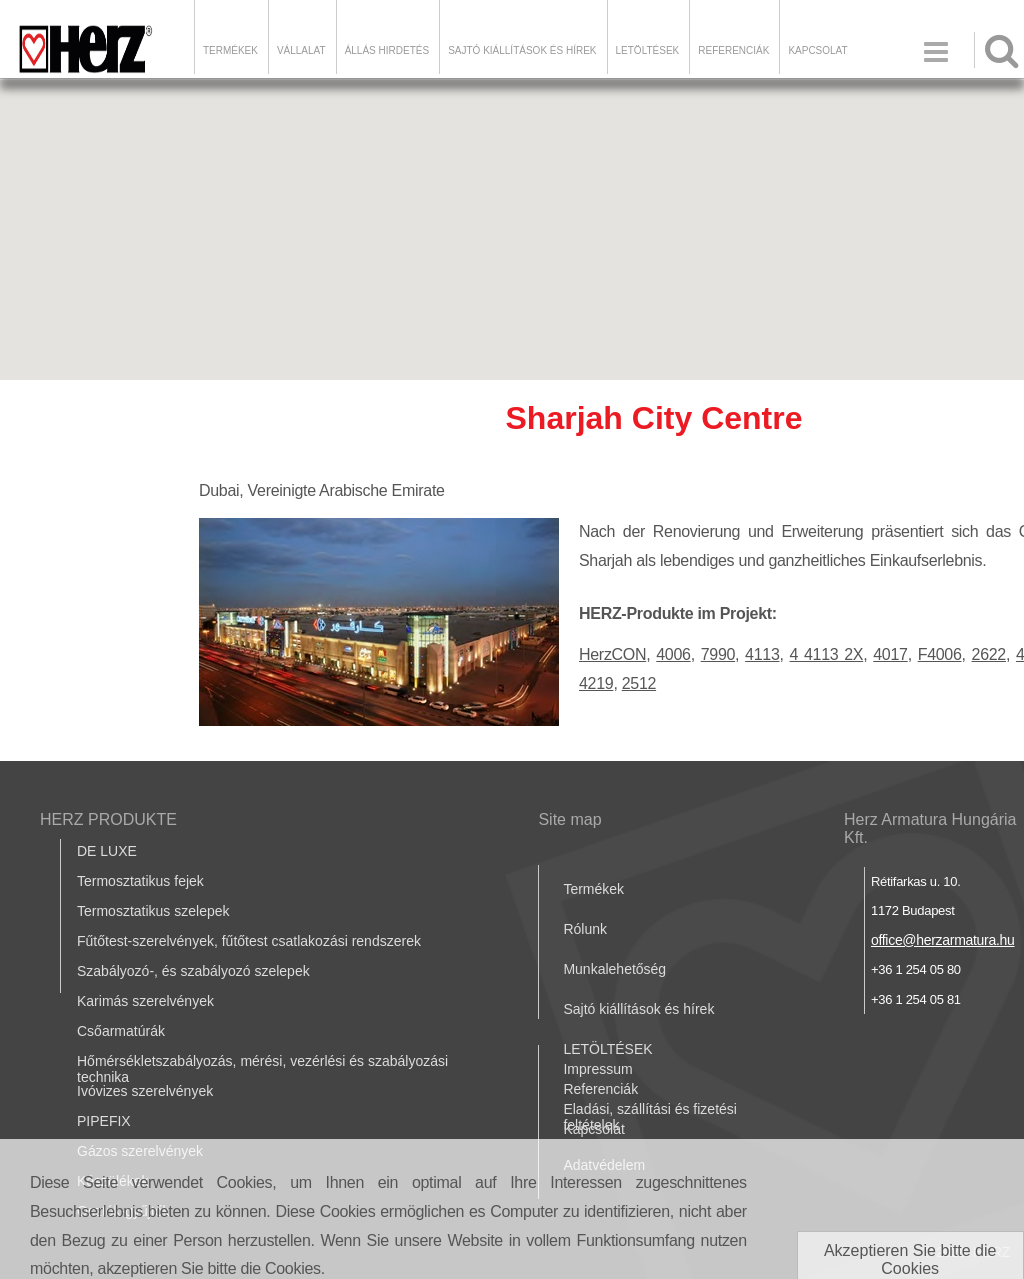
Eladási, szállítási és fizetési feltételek (650, 1117)
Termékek (230, 50)
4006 (673, 654)
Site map (569, 819)
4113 (762, 654)
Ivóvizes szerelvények (145, 1091)
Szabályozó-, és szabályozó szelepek (193, 971)
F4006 (940, 654)
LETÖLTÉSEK (648, 50)
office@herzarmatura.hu (943, 940)
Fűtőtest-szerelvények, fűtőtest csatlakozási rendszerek (249, 941)
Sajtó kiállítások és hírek (522, 50)
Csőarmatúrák (121, 1031)
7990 (718, 654)
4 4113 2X (827, 654)
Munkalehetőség (614, 969)
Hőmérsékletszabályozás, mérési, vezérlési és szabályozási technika (262, 1069)
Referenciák (733, 50)
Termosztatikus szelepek (153, 911)
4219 (596, 683)
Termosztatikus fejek (140, 881)
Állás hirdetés (387, 50)
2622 (989, 654)
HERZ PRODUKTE (108, 819)
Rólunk (585, 929)
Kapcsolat (817, 50)
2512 (639, 683)
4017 (890, 654)
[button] (512, 211)
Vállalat (301, 50)
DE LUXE (107, 851)
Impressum (597, 1069)
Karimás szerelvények (145, 1001)
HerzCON (612, 654)
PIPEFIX (104, 1121)
